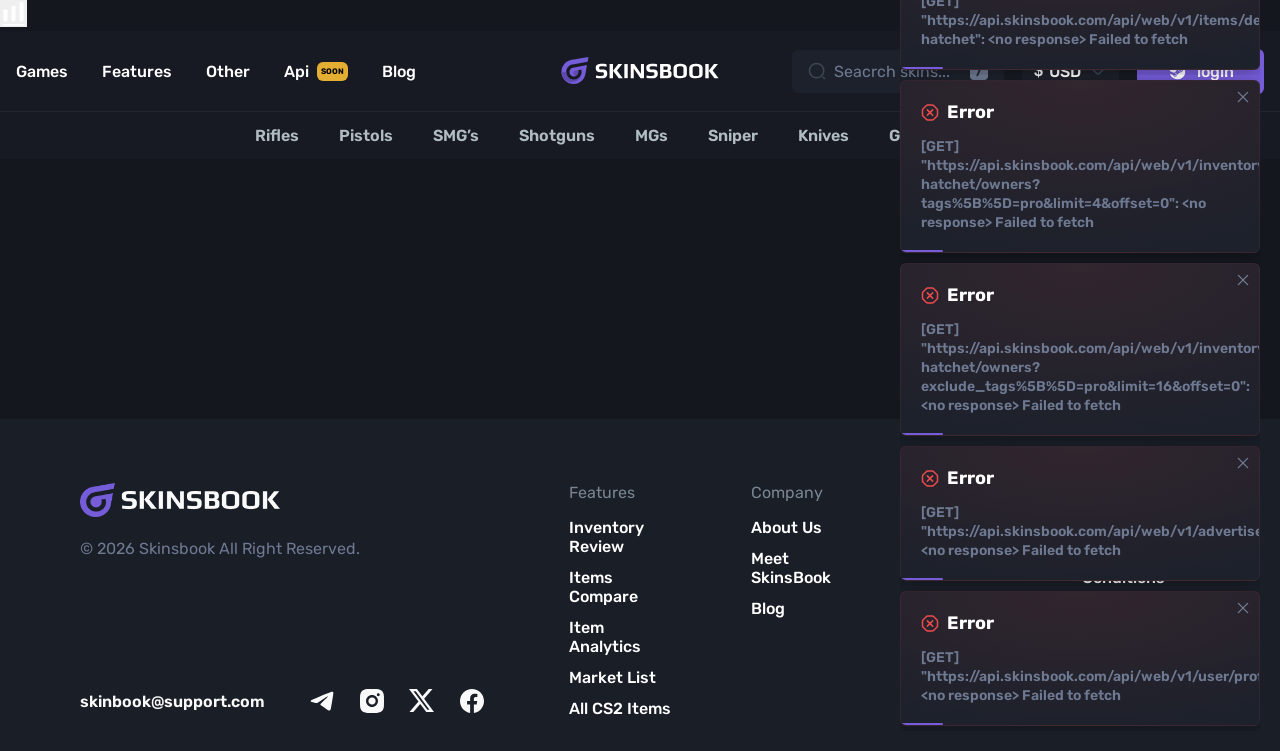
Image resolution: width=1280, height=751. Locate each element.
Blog (768, 608)
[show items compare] (13, 13)
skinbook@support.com (172, 701)
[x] (422, 701)
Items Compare (603, 587)
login (1200, 71)
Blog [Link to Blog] (399, 71)
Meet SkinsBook (791, 568)
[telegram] (322, 701)
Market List (612, 677)
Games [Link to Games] (42, 71)
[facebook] (472, 701)
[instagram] (372, 701)
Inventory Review (606, 537)
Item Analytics (605, 637)
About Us (786, 527)
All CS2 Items (620, 708)
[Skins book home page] (640, 71)
